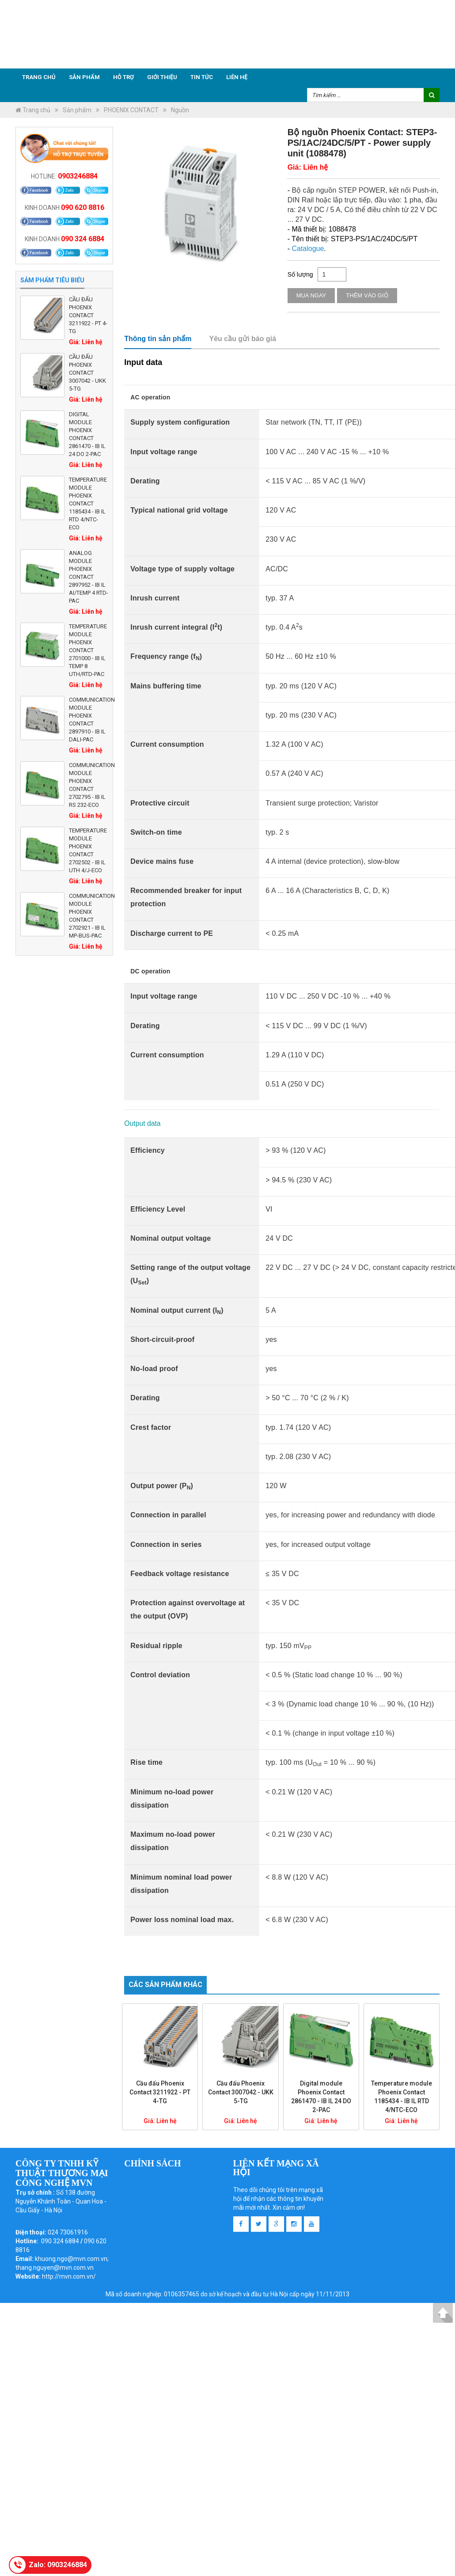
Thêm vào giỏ (367, 295)
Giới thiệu (162, 77)
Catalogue (308, 248)
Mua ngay (311, 295)
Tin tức (201, 77)
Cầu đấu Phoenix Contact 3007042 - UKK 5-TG (87, 372)
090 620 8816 (82, 207)
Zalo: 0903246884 (58, 2565)
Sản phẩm (84, 77)
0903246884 (78, 176)
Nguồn (180, 110)
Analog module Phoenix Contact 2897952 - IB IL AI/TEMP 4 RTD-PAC (88, 577)
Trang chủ (39, 77)
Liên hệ (236, 77)
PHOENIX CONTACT (131, 110)
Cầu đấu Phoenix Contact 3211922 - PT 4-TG (88, 315)
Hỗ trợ (123, 77)
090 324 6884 (82, 239)
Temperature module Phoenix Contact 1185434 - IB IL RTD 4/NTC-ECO (88, 503)
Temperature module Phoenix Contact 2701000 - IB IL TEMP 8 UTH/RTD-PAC (88, 650)
